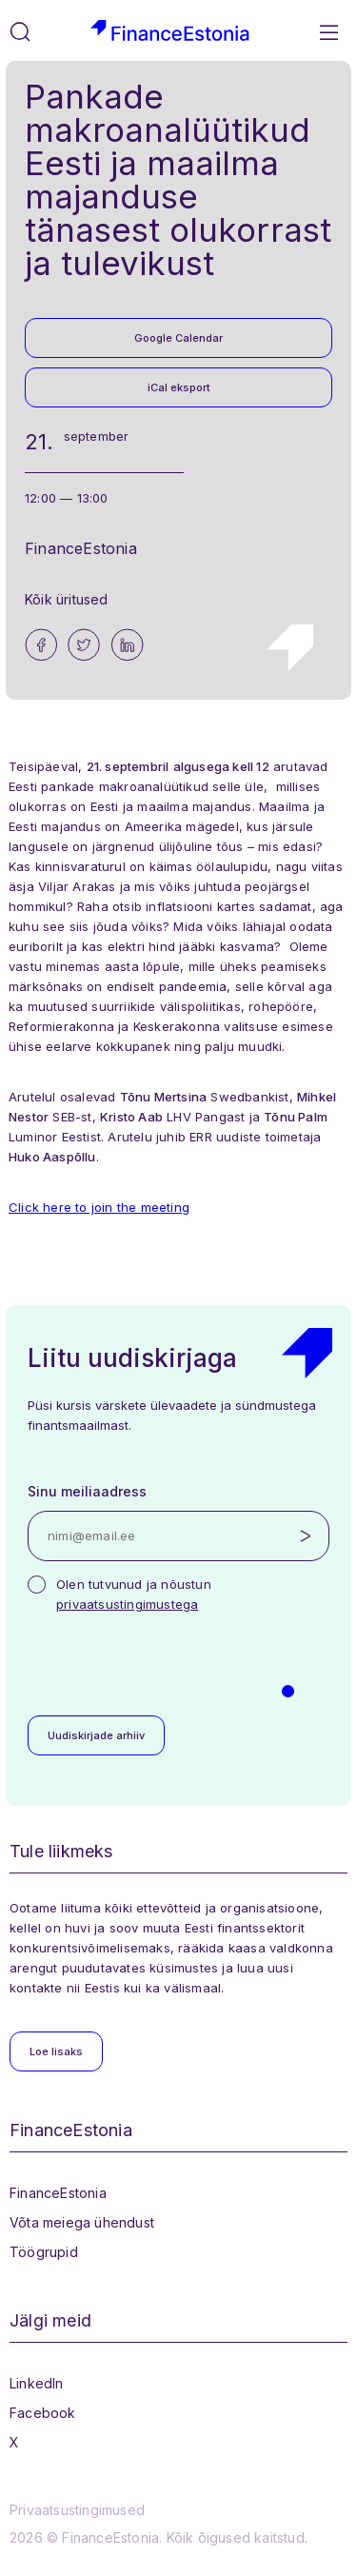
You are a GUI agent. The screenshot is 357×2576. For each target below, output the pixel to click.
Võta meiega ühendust (82, 2222)
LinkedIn (37, 2383)
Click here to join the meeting (99, 1207)
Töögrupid (44, 2252)
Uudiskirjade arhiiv (96, 1735)
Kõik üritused (67, 599)
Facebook (43, 2413)
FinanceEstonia (58, 2193)
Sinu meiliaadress (87, 1491)
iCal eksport (179, 387)
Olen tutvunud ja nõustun (133, 1594)
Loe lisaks (56, 2051)
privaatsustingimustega (127, 1604)
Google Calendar (178, 338)
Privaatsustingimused (77, 2510)
